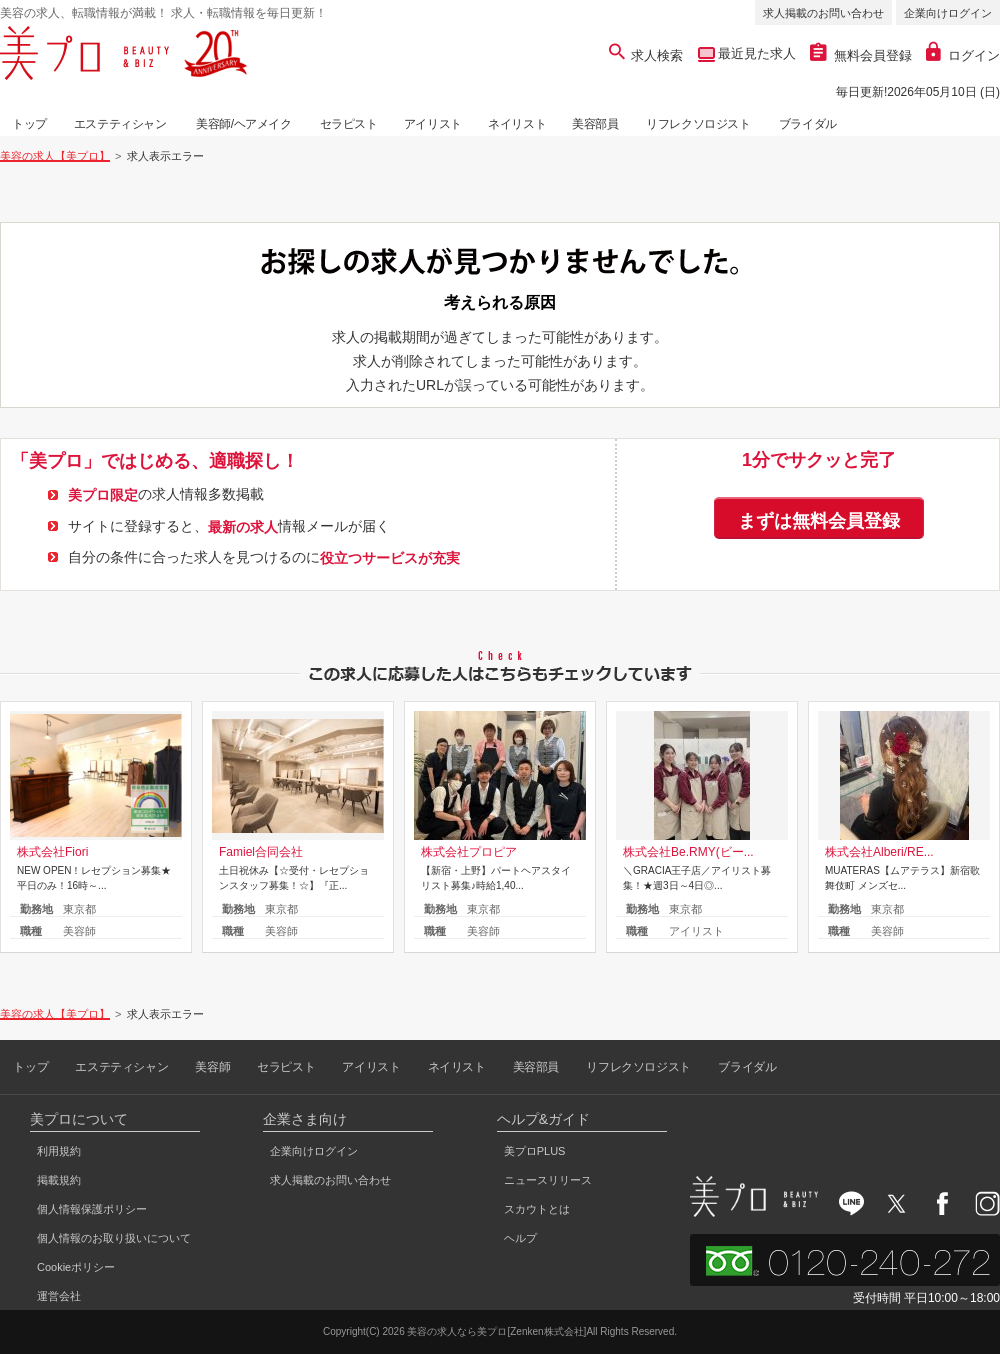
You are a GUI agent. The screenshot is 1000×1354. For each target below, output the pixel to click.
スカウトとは (537, 1209)
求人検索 (646, 55)
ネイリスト (517, 124)
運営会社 (59, 1296)
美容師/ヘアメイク (244, 124)
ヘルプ (520, 1238)
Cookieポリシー (76, 1267)
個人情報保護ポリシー (92, 1209)
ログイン (963, 55)
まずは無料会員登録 (819, 521)
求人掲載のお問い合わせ (823, 13)
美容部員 (595, 124)
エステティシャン (120, 124)
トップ (29, 124)
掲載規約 (59, 1180)
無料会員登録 (861, 55)
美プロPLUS (535, 1151)
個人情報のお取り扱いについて (114, 1238)
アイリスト (433, 124)
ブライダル (808, 124)
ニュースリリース (548, 1180)
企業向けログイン (948, 13)
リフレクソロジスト (698, 124)
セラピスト (349, 124)
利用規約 (59, 1151)
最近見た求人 (756, 53)
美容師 (212, 1067)
